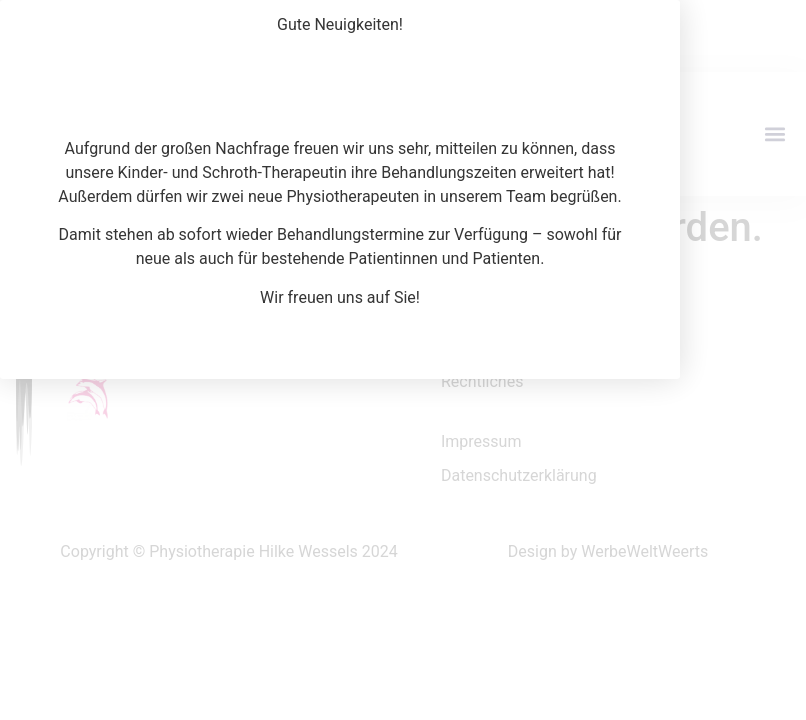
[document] (403, 360)
